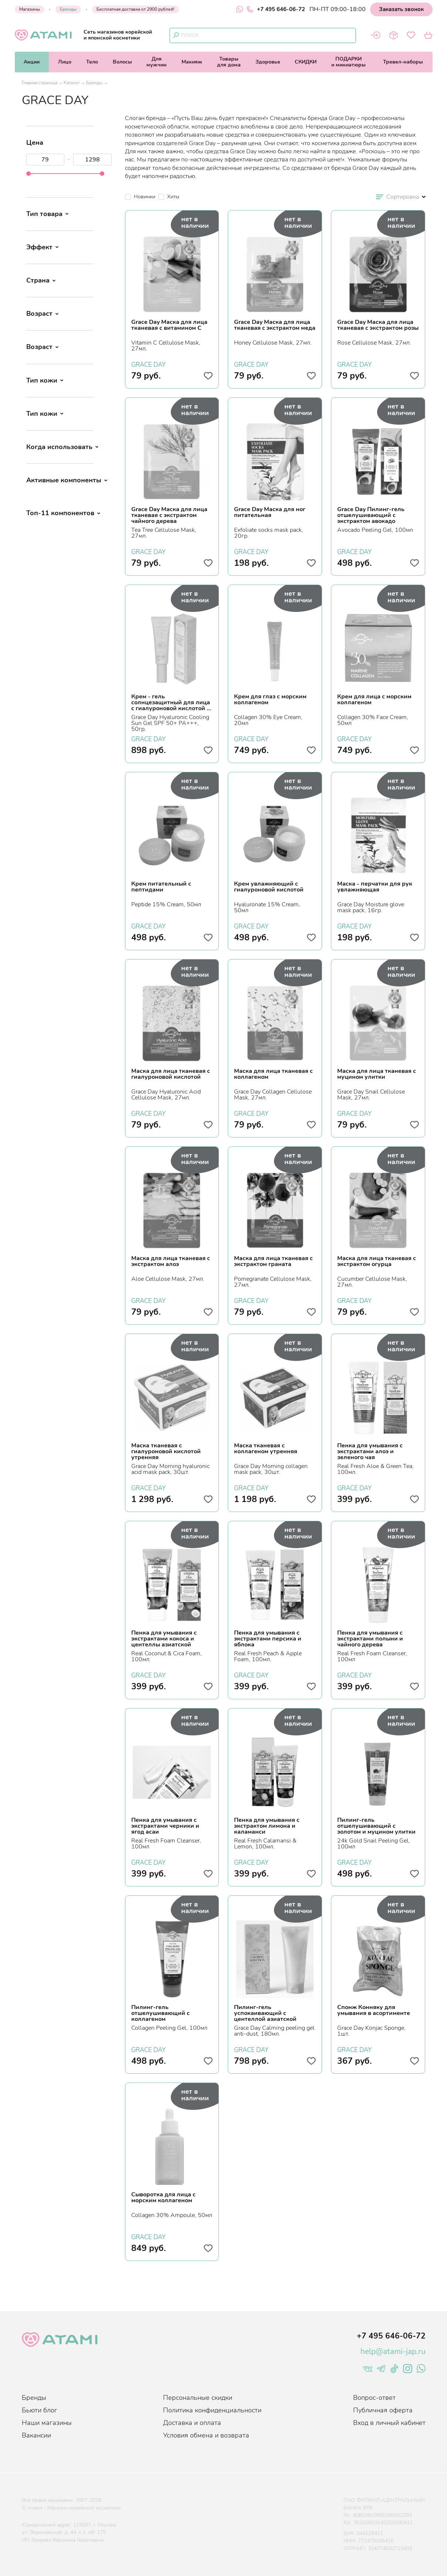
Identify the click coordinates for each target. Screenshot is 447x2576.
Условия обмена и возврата (206, 2435)
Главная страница (39, 83)
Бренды (68, 9)
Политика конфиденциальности (212, 2410)
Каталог (72, 83)
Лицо (64, 61)
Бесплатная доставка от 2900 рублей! (135, 9)
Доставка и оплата (192, 2422)
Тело (92, 61)
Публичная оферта (383, 2410)
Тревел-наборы (403, 61)
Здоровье (267, 61)
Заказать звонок (401, 9)
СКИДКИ (305, 61)
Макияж (192, 61)
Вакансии (36, 2435)
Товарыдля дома (229, 61)
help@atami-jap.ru (393, 2351)
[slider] (28, 173)
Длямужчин (156, 61)
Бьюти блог (39, 2410)
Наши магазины (47, 2422)
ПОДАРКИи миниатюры (348, 61)
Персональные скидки (197, 2397)
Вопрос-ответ (374, 2397)
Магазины (29, 9)
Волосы (122, 61)
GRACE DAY (148, 363)
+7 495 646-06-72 (276, 9)
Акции (32, 61)
